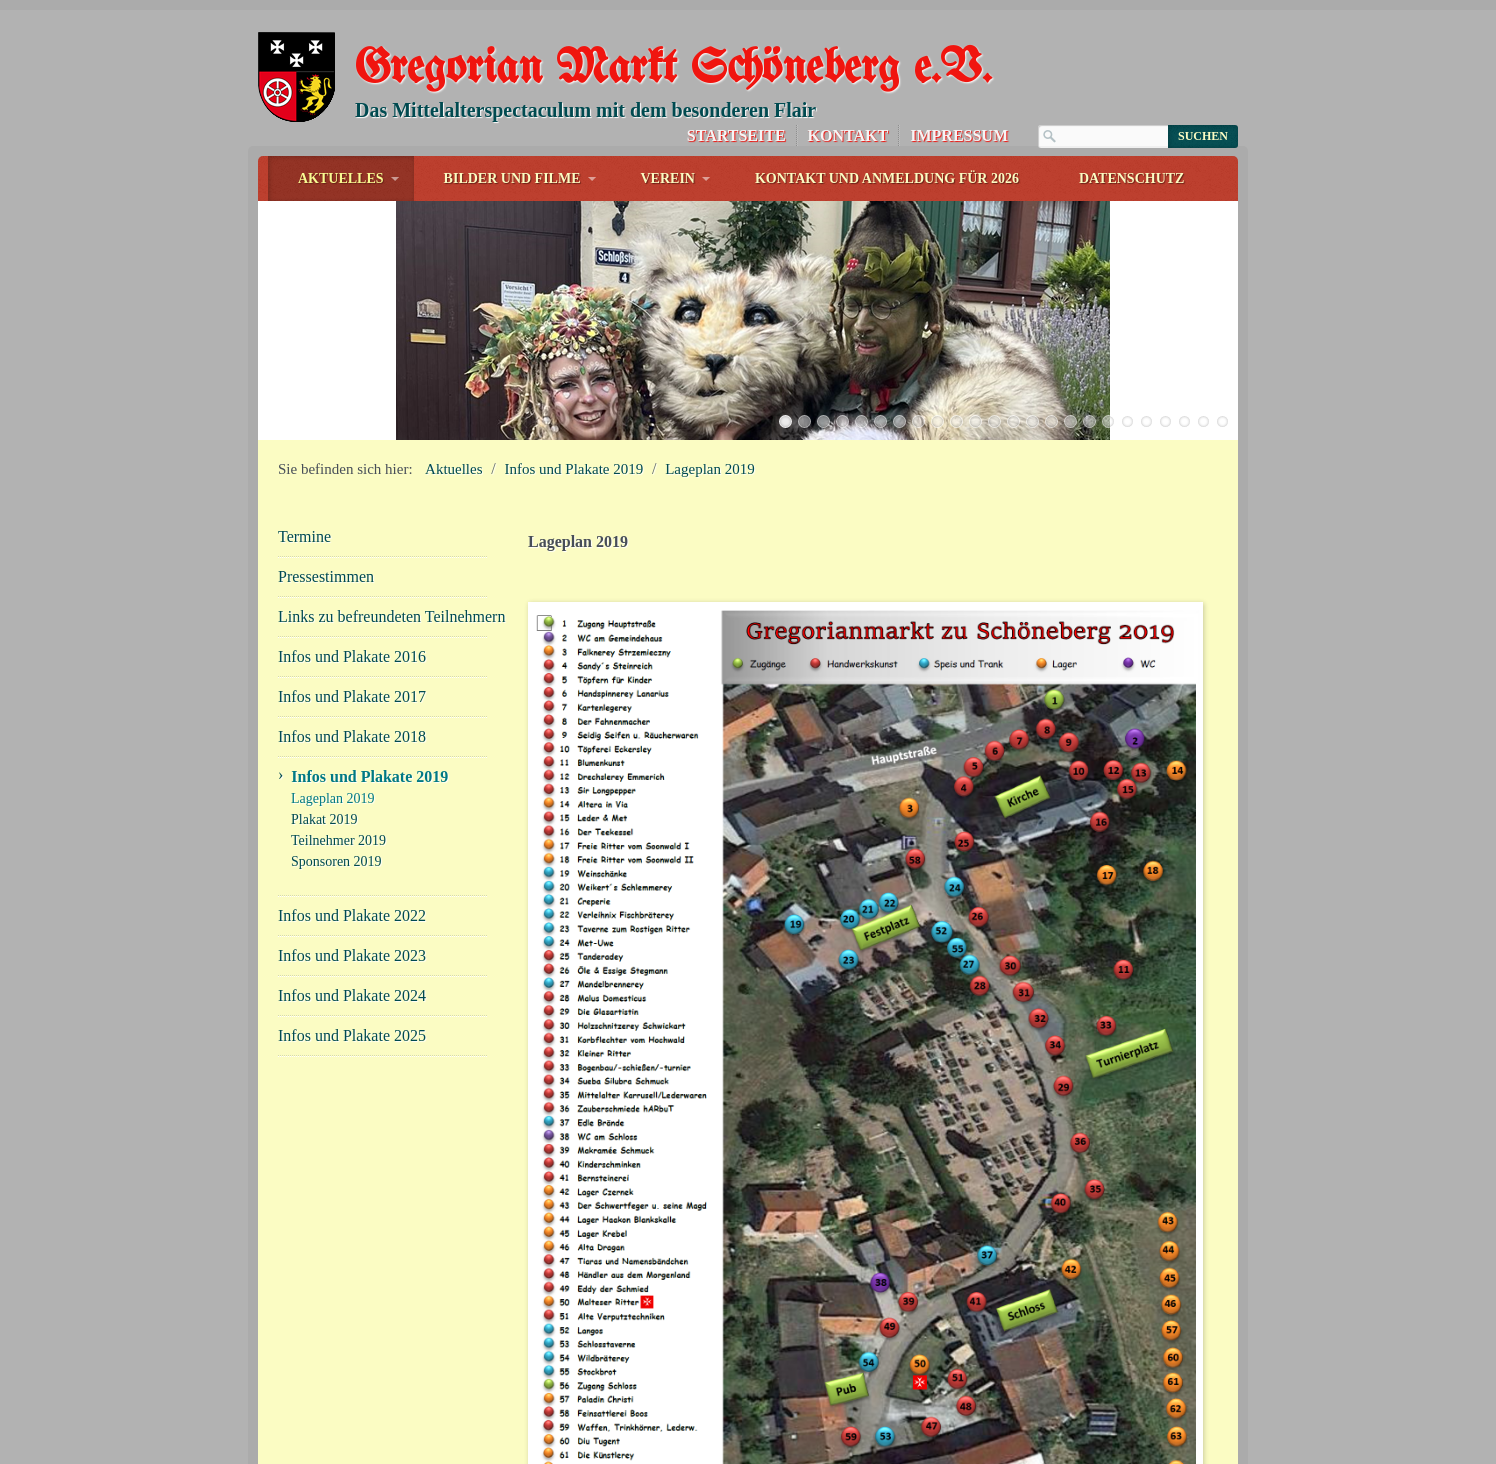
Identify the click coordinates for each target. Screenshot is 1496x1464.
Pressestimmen (326, 539)
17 (1089, 384)
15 (1051, 384)
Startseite (736, 135)
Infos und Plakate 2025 (352, 998)
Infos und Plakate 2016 (352, 619)
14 (1032, 384)
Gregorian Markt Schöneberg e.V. (673, 69)
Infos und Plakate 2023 (352, 918)
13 (1013, 384)
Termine (304, 499)
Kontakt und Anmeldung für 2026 (887, 178)
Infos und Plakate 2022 (352, 878)
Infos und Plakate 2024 (352, 958)
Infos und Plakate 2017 (352, 659)
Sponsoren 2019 (336, 824)
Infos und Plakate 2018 (352, 699)
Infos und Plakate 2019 (574, 432)
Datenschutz (1132, 178)
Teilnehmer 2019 (338, 803)
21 (1165, 384)
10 (956, 384)
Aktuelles (341, 178)
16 (1070, 384)
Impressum (959, 135)
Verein (668, 178)
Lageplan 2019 (710, 432)
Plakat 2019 (324, 782)
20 (1146, 384)
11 (975, 384)
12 (994, 384)
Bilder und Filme (512, 178)
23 (1203, 384)
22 (1184, 384)
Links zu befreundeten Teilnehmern (383, 579)
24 (1222, 384)
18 (1108, 384)
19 (1127, 384)
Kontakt (848, 135)
